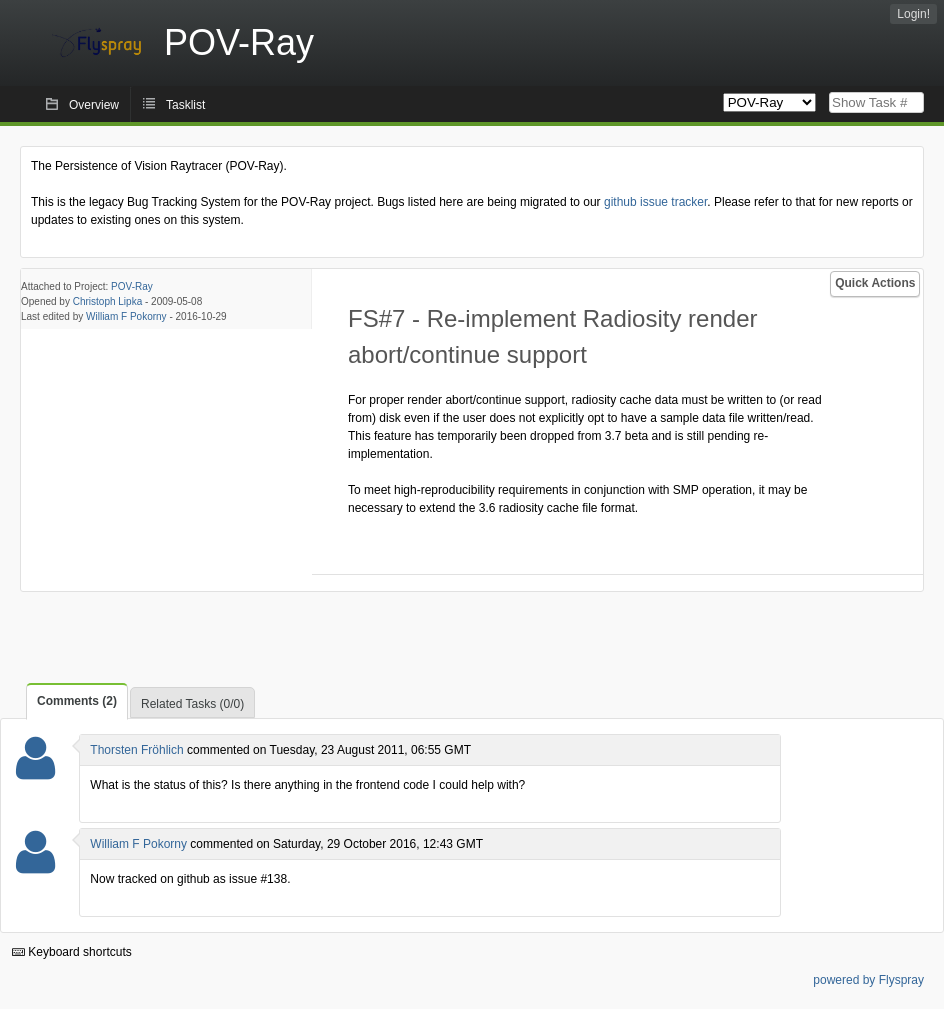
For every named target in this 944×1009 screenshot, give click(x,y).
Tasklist (185, 105)
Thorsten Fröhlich (136, 750)
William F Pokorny (126, 316)
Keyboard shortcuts (72, 952)
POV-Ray (132, 286)
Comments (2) (77, 701)
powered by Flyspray (868, 980)
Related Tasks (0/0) (192, 704)
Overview (94, 105)
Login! (913, 14)
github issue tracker (655, 202)
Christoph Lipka (107, 301)
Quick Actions (875, 283)
